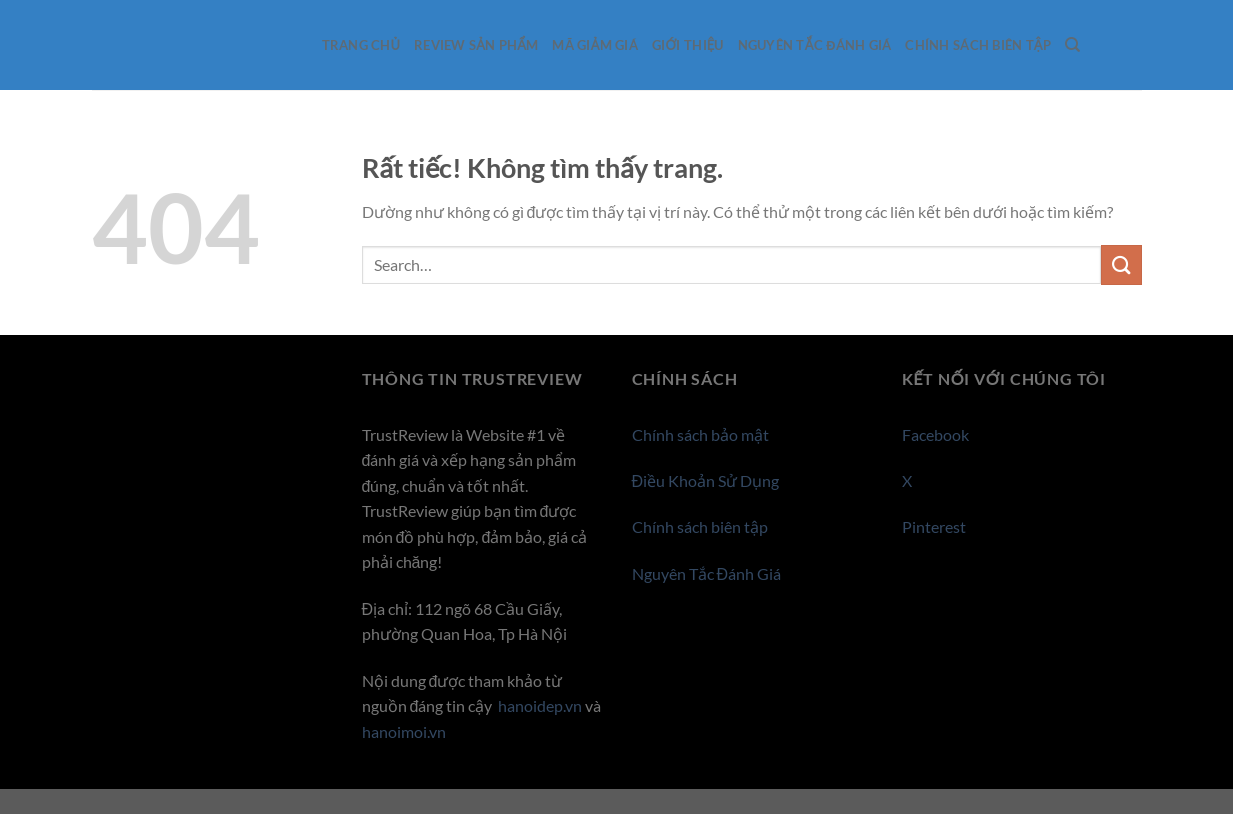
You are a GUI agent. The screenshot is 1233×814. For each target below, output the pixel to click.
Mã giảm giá (594, 45)
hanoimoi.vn (404, 731)
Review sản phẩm (476, 45)
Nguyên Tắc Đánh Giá (815, 45)
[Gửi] (1121, 264)
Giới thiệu (688, 45)
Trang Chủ (361, 45)
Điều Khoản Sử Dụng (706, 480)
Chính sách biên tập (978, 45)
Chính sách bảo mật (700, 434)
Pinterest (934, 526)
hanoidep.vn (540, 705)
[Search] (1072, 45)
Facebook (935, 434)
